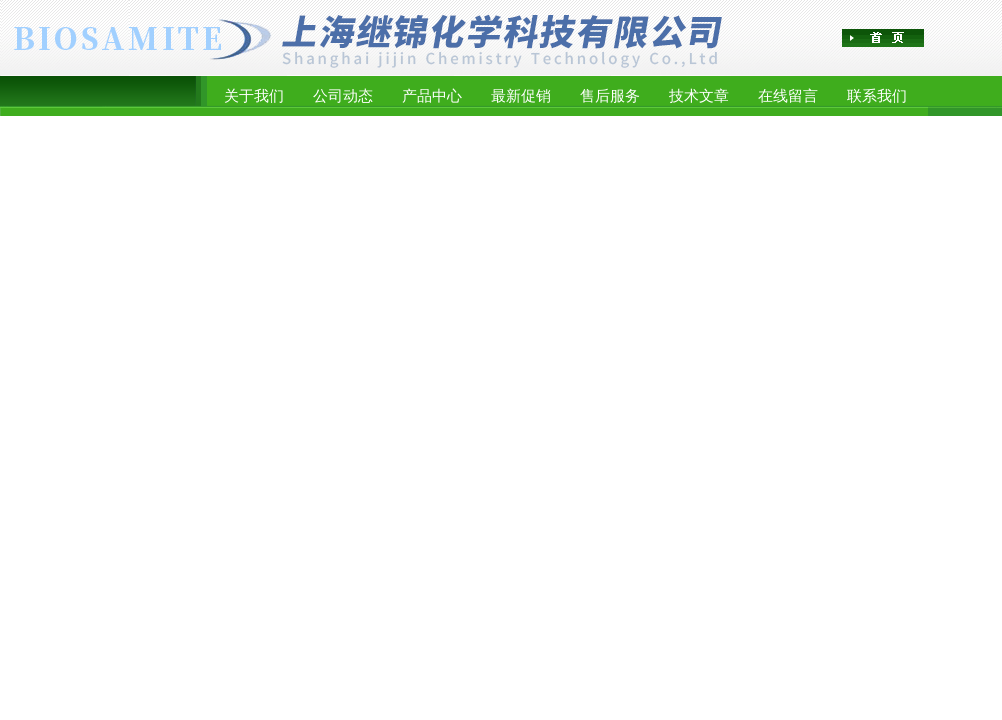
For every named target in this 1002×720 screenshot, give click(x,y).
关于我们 (254, 95)
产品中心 (432, 95)
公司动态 (343, 95)
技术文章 (699, 95)
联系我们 (877, 95)
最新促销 (521, 95)
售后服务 (610, 95)
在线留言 (788, 95)
